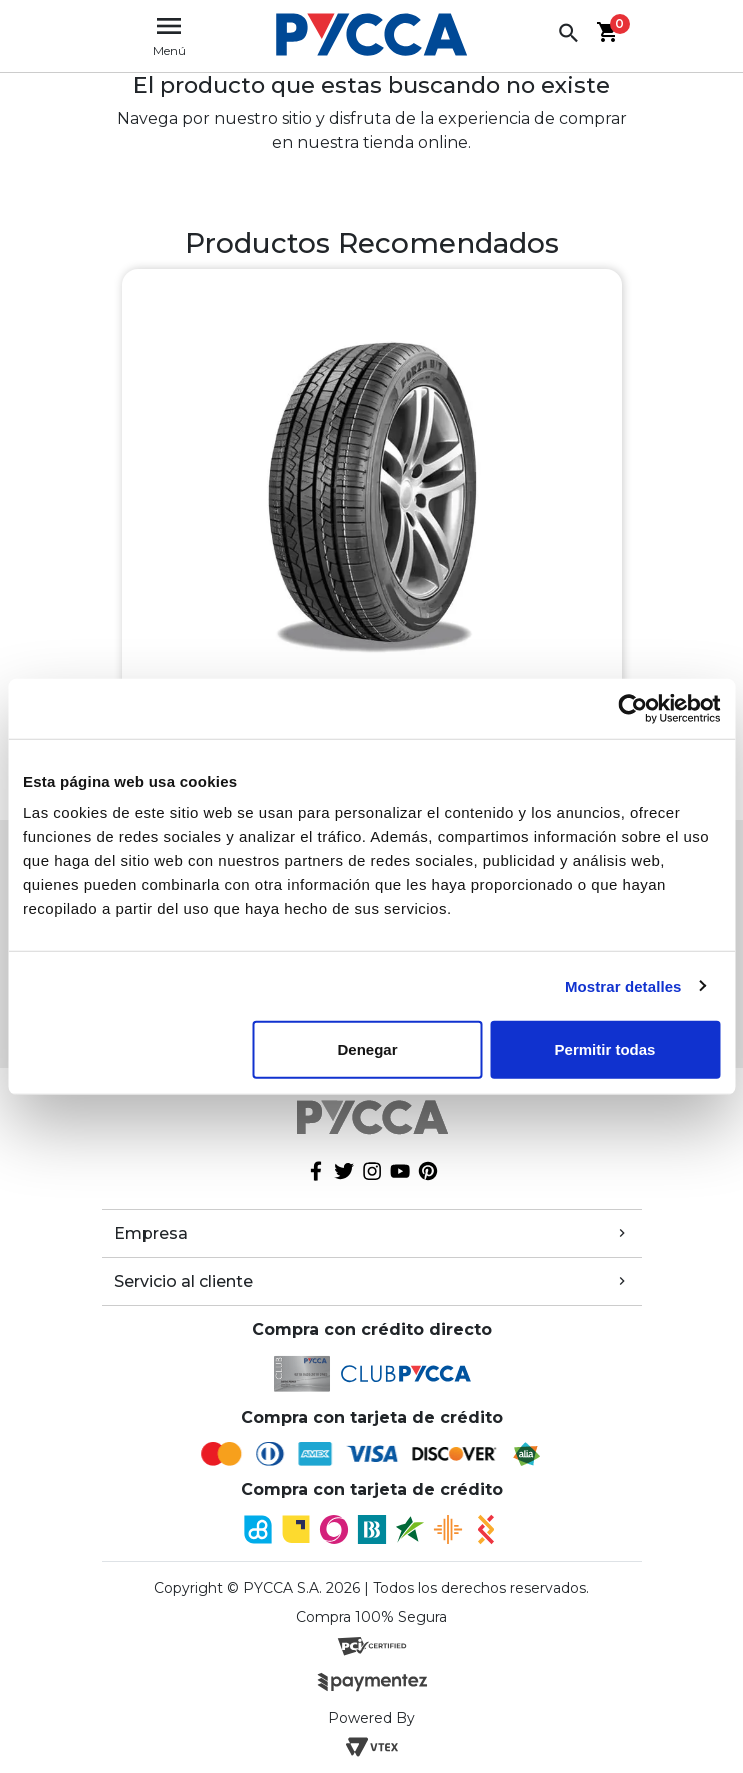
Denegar (367, 1049)
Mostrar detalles (623, 985)
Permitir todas (605, 1049)
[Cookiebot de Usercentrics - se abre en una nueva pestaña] (632, 708)
